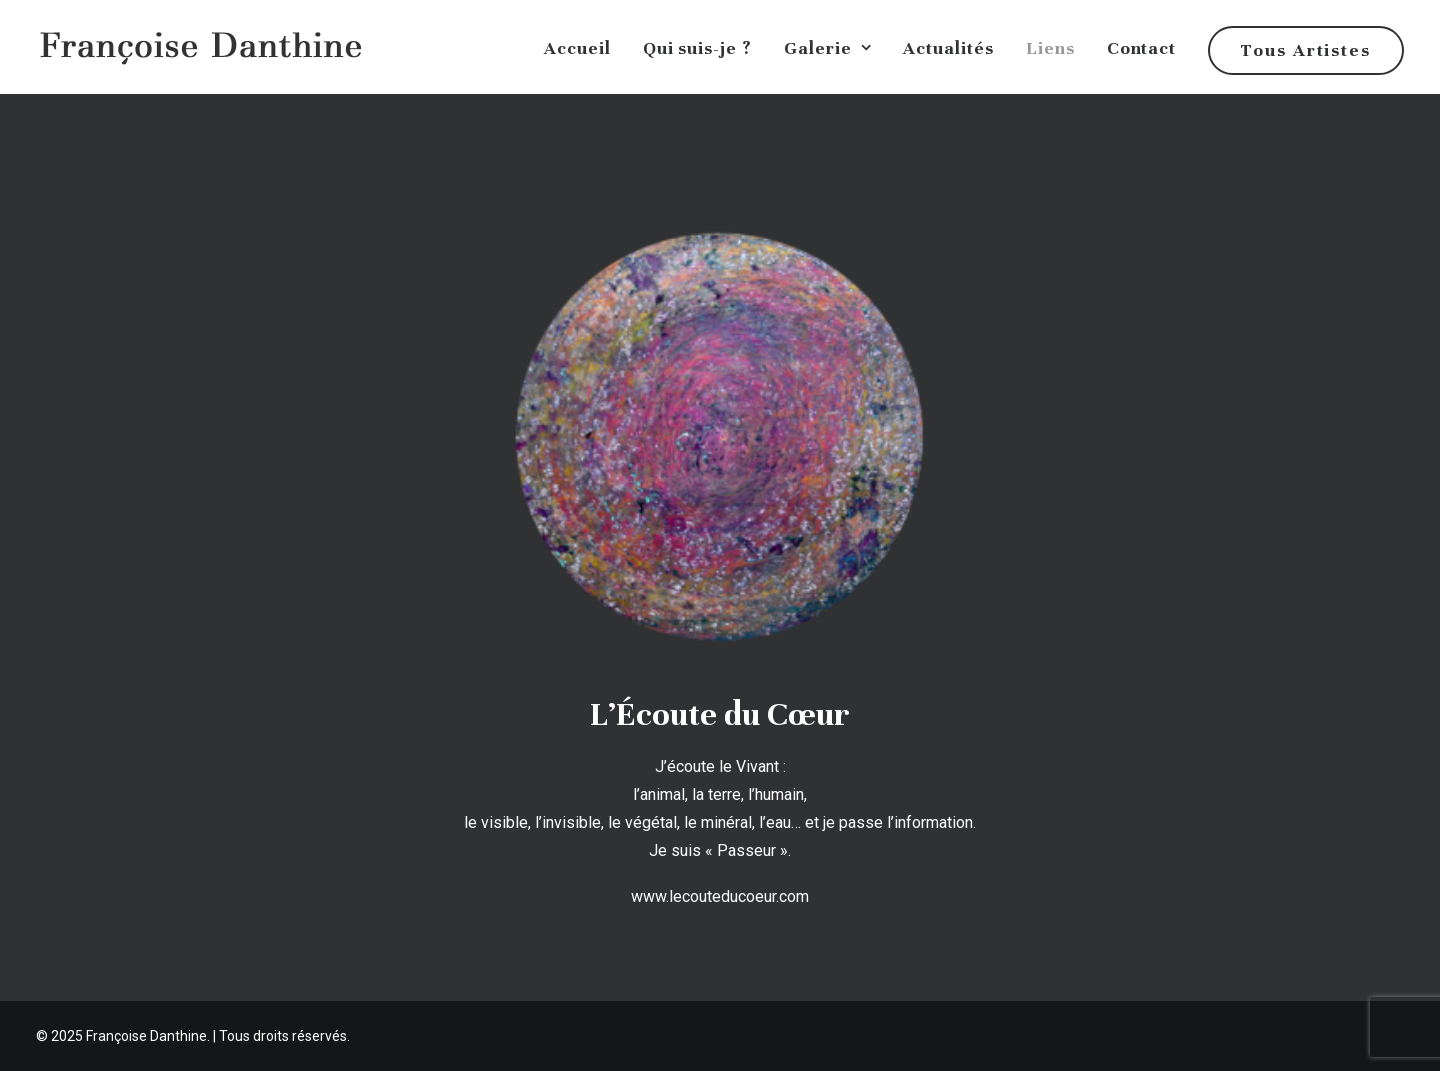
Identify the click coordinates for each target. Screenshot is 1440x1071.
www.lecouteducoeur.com (720, 896)
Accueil (577, 48)
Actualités (948, 48)
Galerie (827, 48)
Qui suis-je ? (697, 48)
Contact (1142, 48)
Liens (1050, 48)
